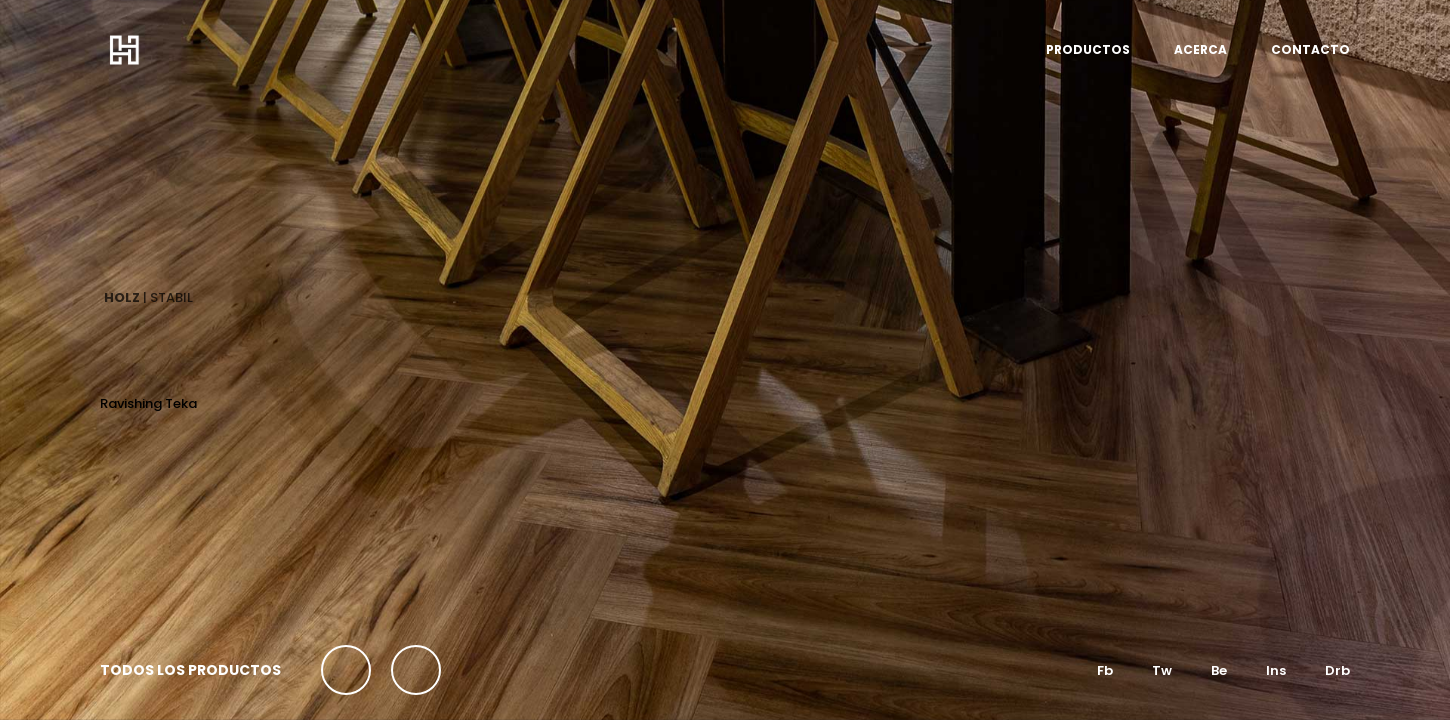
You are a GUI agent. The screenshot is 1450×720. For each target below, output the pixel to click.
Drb (1337, 670)
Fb (1105, 670)
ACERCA (1200, 49)
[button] (346, 670)
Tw (1162, 670)
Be (1219, 670)
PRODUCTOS (1088, 49)
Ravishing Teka (148, 403)
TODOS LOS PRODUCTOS (190, 670)
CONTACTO (1310, 49)
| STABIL (148, 297)
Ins (1276, 670)
